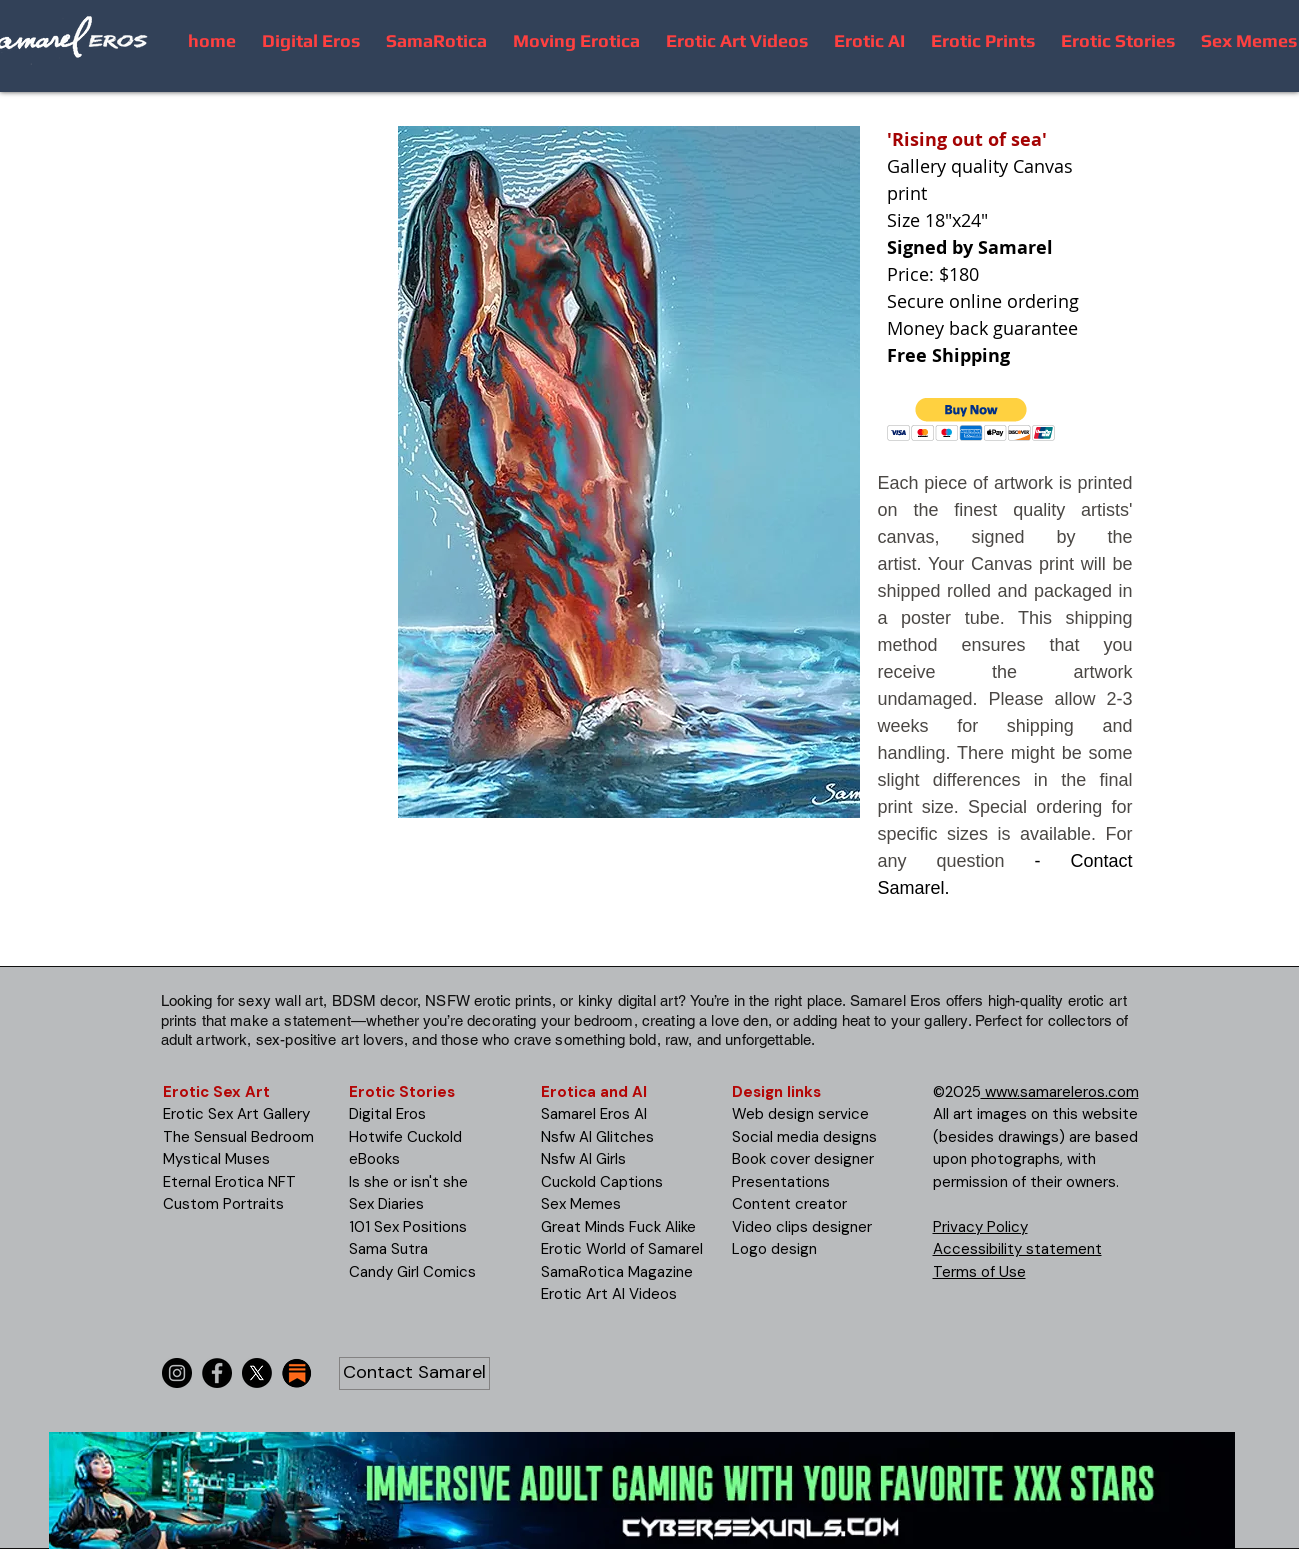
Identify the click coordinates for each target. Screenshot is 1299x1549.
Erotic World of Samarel (622, 1249)
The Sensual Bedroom (238, 1137)
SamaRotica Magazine (617, 1272)
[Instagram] (177, 1373)
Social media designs (804, 1137)
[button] (971, 419)
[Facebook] (217, 1373)
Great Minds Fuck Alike (618, 1227)
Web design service (800, 1114)
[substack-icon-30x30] (297, 1373)
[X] (257, 1373)
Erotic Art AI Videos (609, 1294)
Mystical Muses (216, 1159)
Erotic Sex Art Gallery (236, 1114)
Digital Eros (387, 1114)
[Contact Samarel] (414, 1373)
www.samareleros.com (1060, 1092)
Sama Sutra (388, 1249)
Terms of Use (979, 1272)
